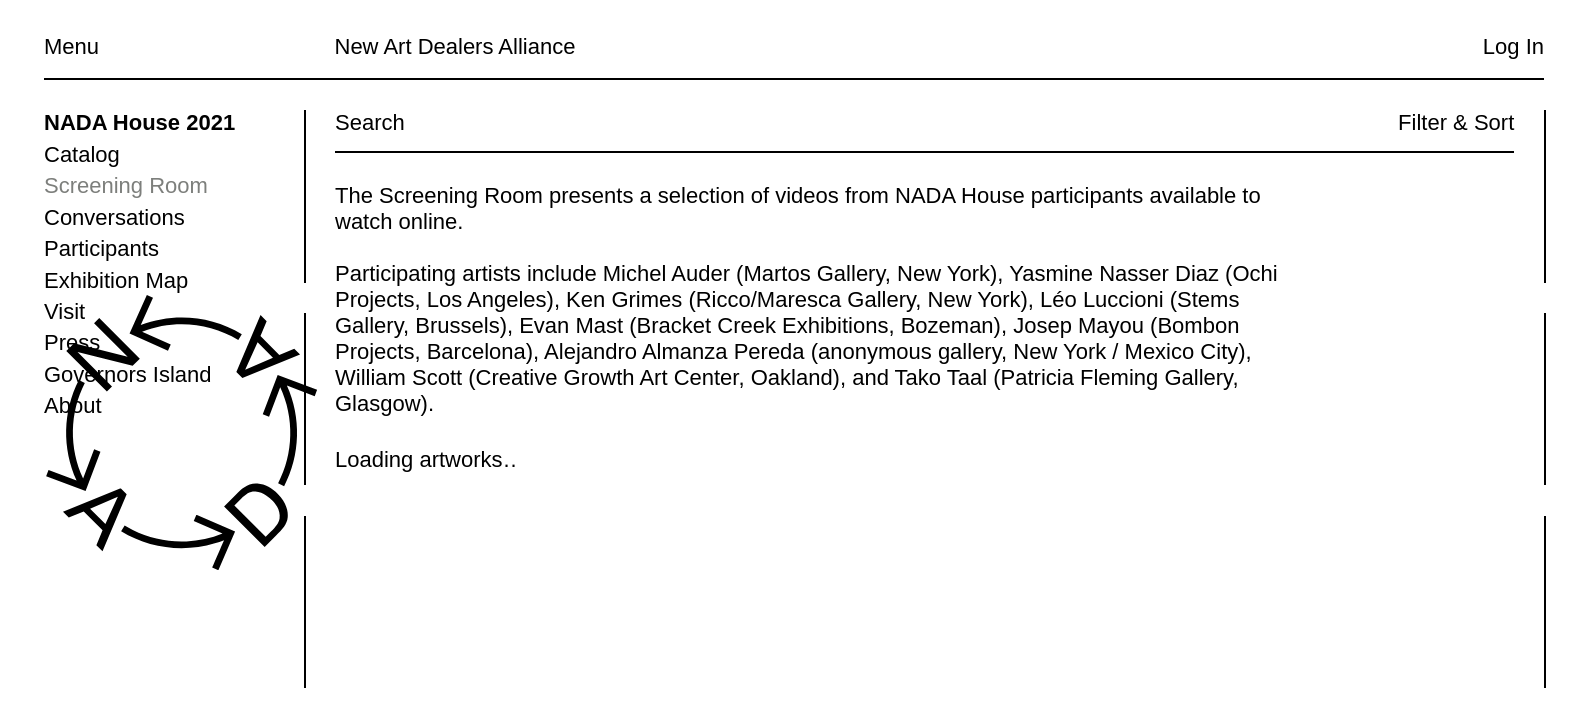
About (73, 405)
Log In (1513, 46)
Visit (64, 311)
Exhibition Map (116, 280)
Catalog (82, 154)
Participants (101, 248)
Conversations (114, 217)
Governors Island (128, 374)
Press (72, 342)
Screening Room (126, 185)
